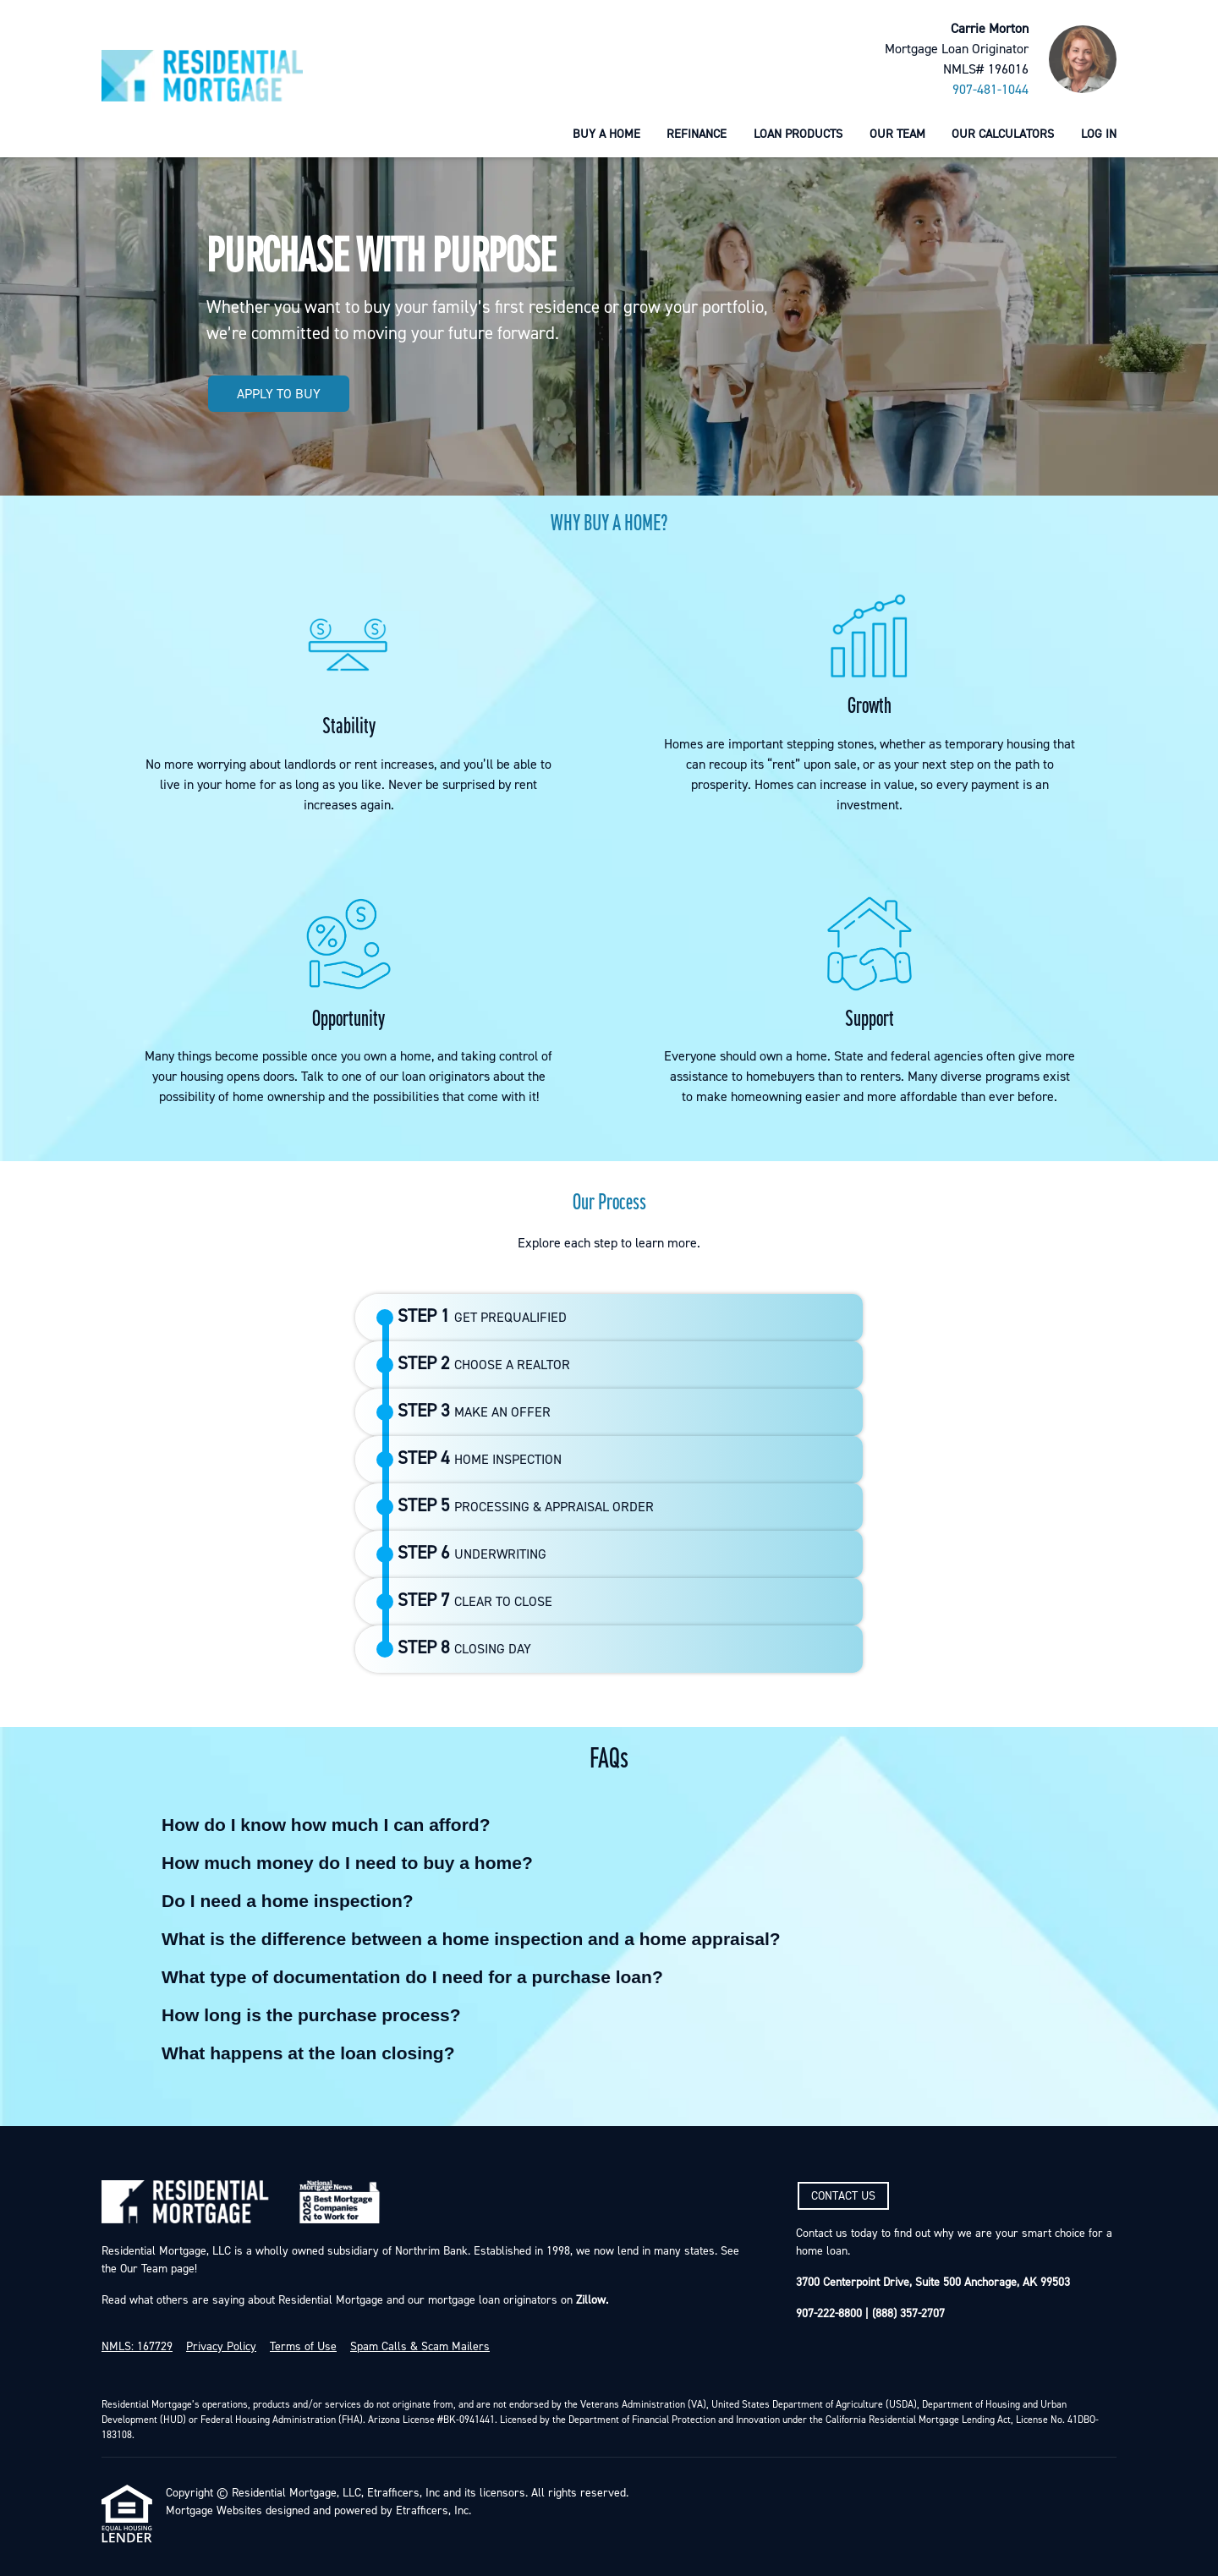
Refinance (697, 134)
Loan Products (798, 134)
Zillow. (590, 2300)
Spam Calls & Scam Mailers (420, 2346)
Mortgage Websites (214, 2510)
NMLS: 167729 (137, 2346)
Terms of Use (303, 2346)
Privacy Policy (221, 2346)
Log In (1098, 134)
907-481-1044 (990, 89)
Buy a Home (606, 134)
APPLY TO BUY (279, 394)
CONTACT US (843, 2196)
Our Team (897, 134)
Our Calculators (1003, 134)
